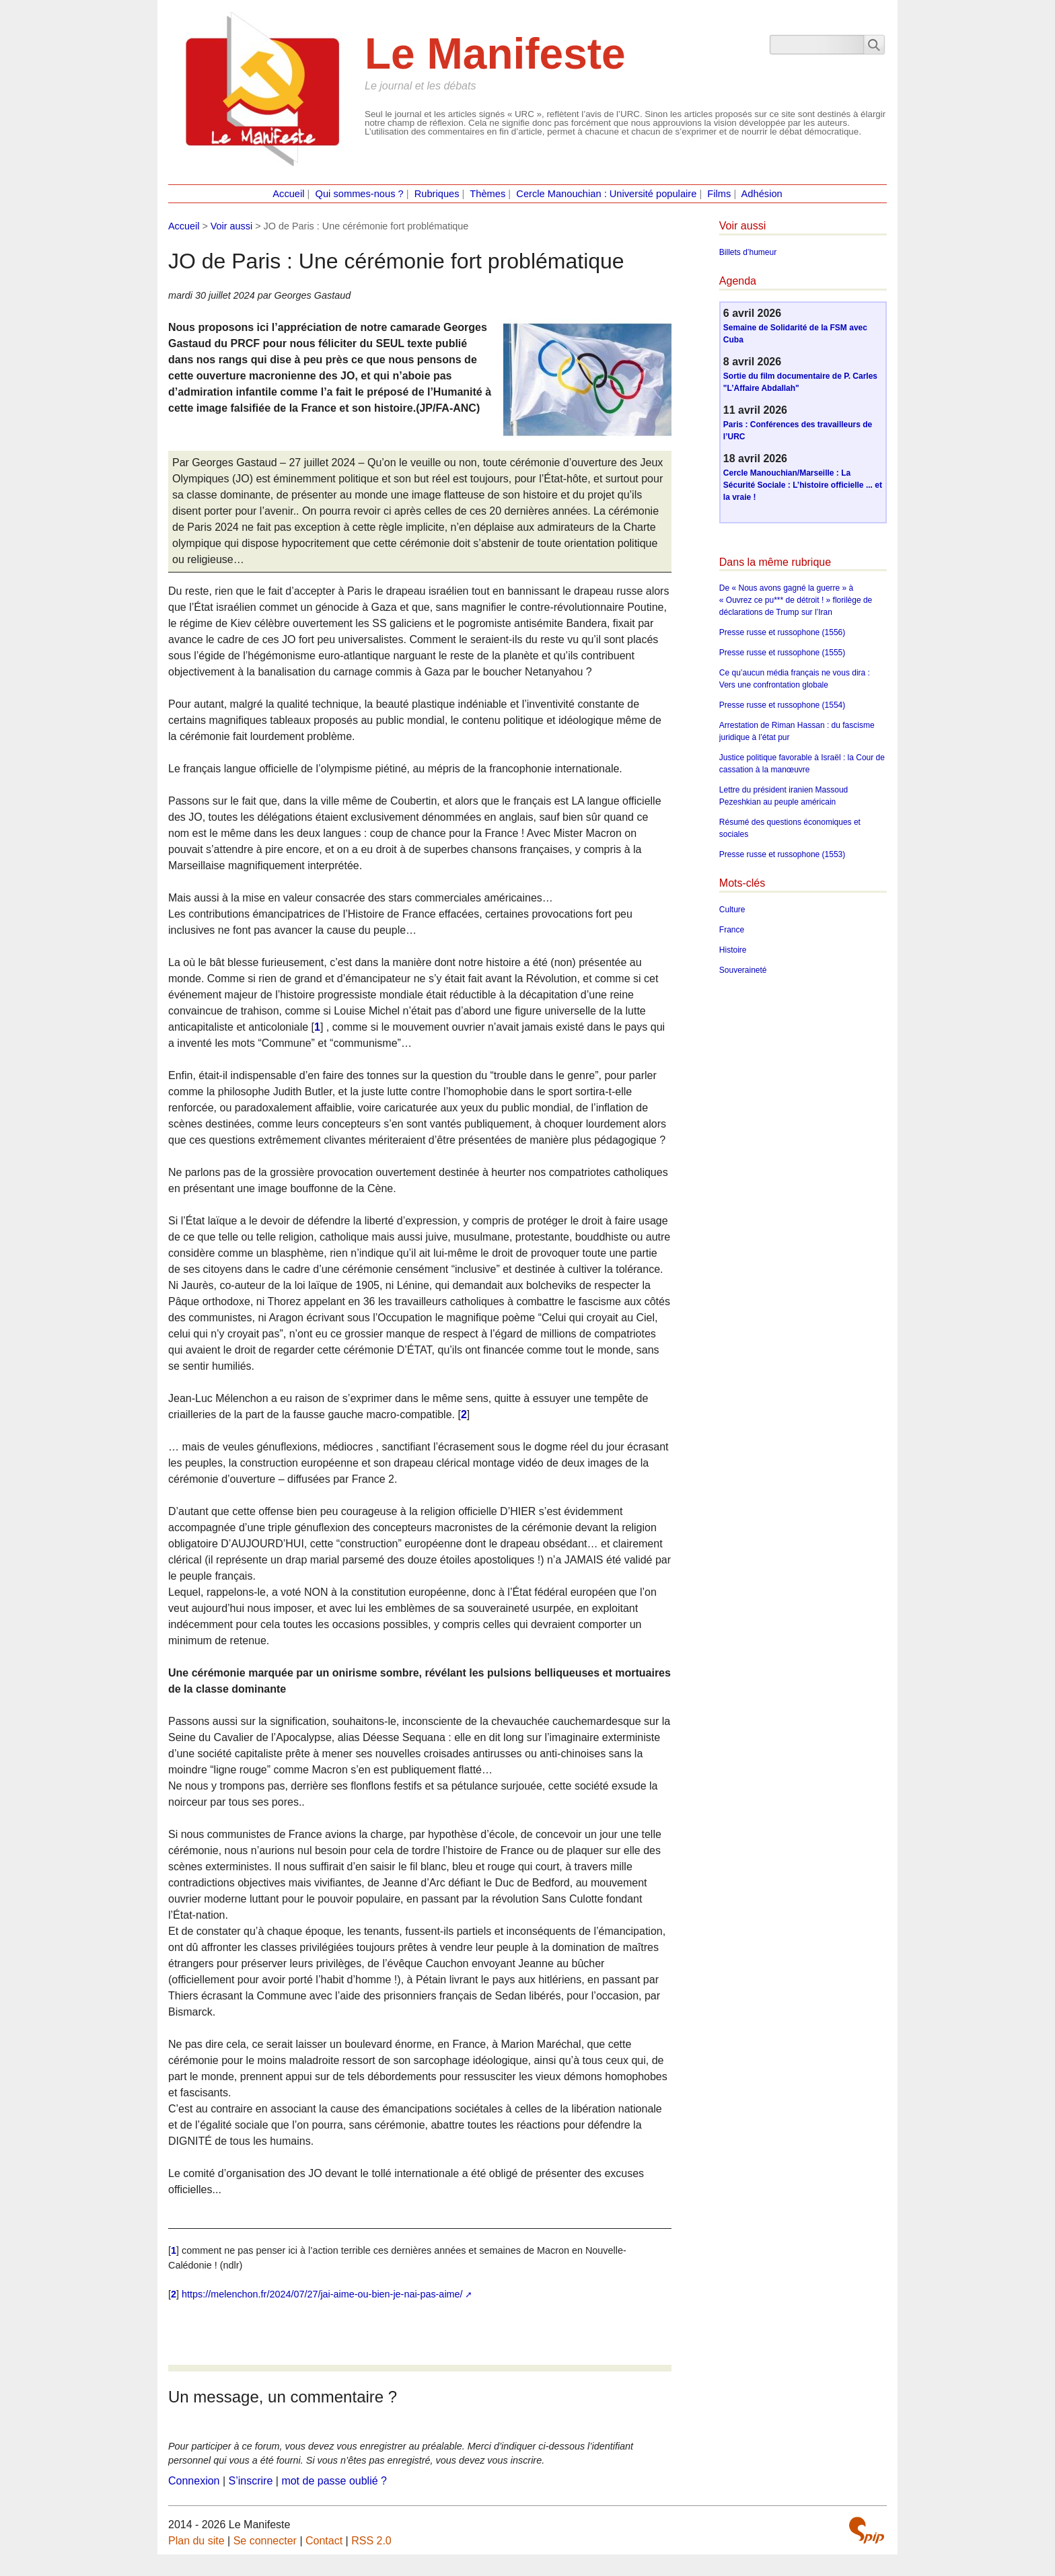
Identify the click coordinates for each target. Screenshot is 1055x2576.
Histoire (733, 950)
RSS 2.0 (371, 2540)
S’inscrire (251, 2481)
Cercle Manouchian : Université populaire (606, 193)
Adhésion (762, 193)
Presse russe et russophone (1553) (782, 854)
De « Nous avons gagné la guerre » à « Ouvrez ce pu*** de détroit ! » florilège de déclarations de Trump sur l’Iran (795, 600)
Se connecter (265, 2540)
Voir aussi (231, 226)
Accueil (288, 193)
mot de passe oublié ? (334, 2481)
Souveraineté (743, 970)
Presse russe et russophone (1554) (782, 705)
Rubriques (437, 193)
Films (719, 193)
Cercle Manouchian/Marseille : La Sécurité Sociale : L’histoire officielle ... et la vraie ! (802, 485)
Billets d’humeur (747, 252)
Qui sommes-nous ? (360, 193)
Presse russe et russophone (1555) (782, 652)
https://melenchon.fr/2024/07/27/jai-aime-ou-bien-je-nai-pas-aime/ (322, 2294)
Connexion (194, 2481)
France (731, 929)
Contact (323, 2540)
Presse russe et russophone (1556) (782, 632)
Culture (732, 909)
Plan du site (196, 2540)
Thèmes (487, 193)
